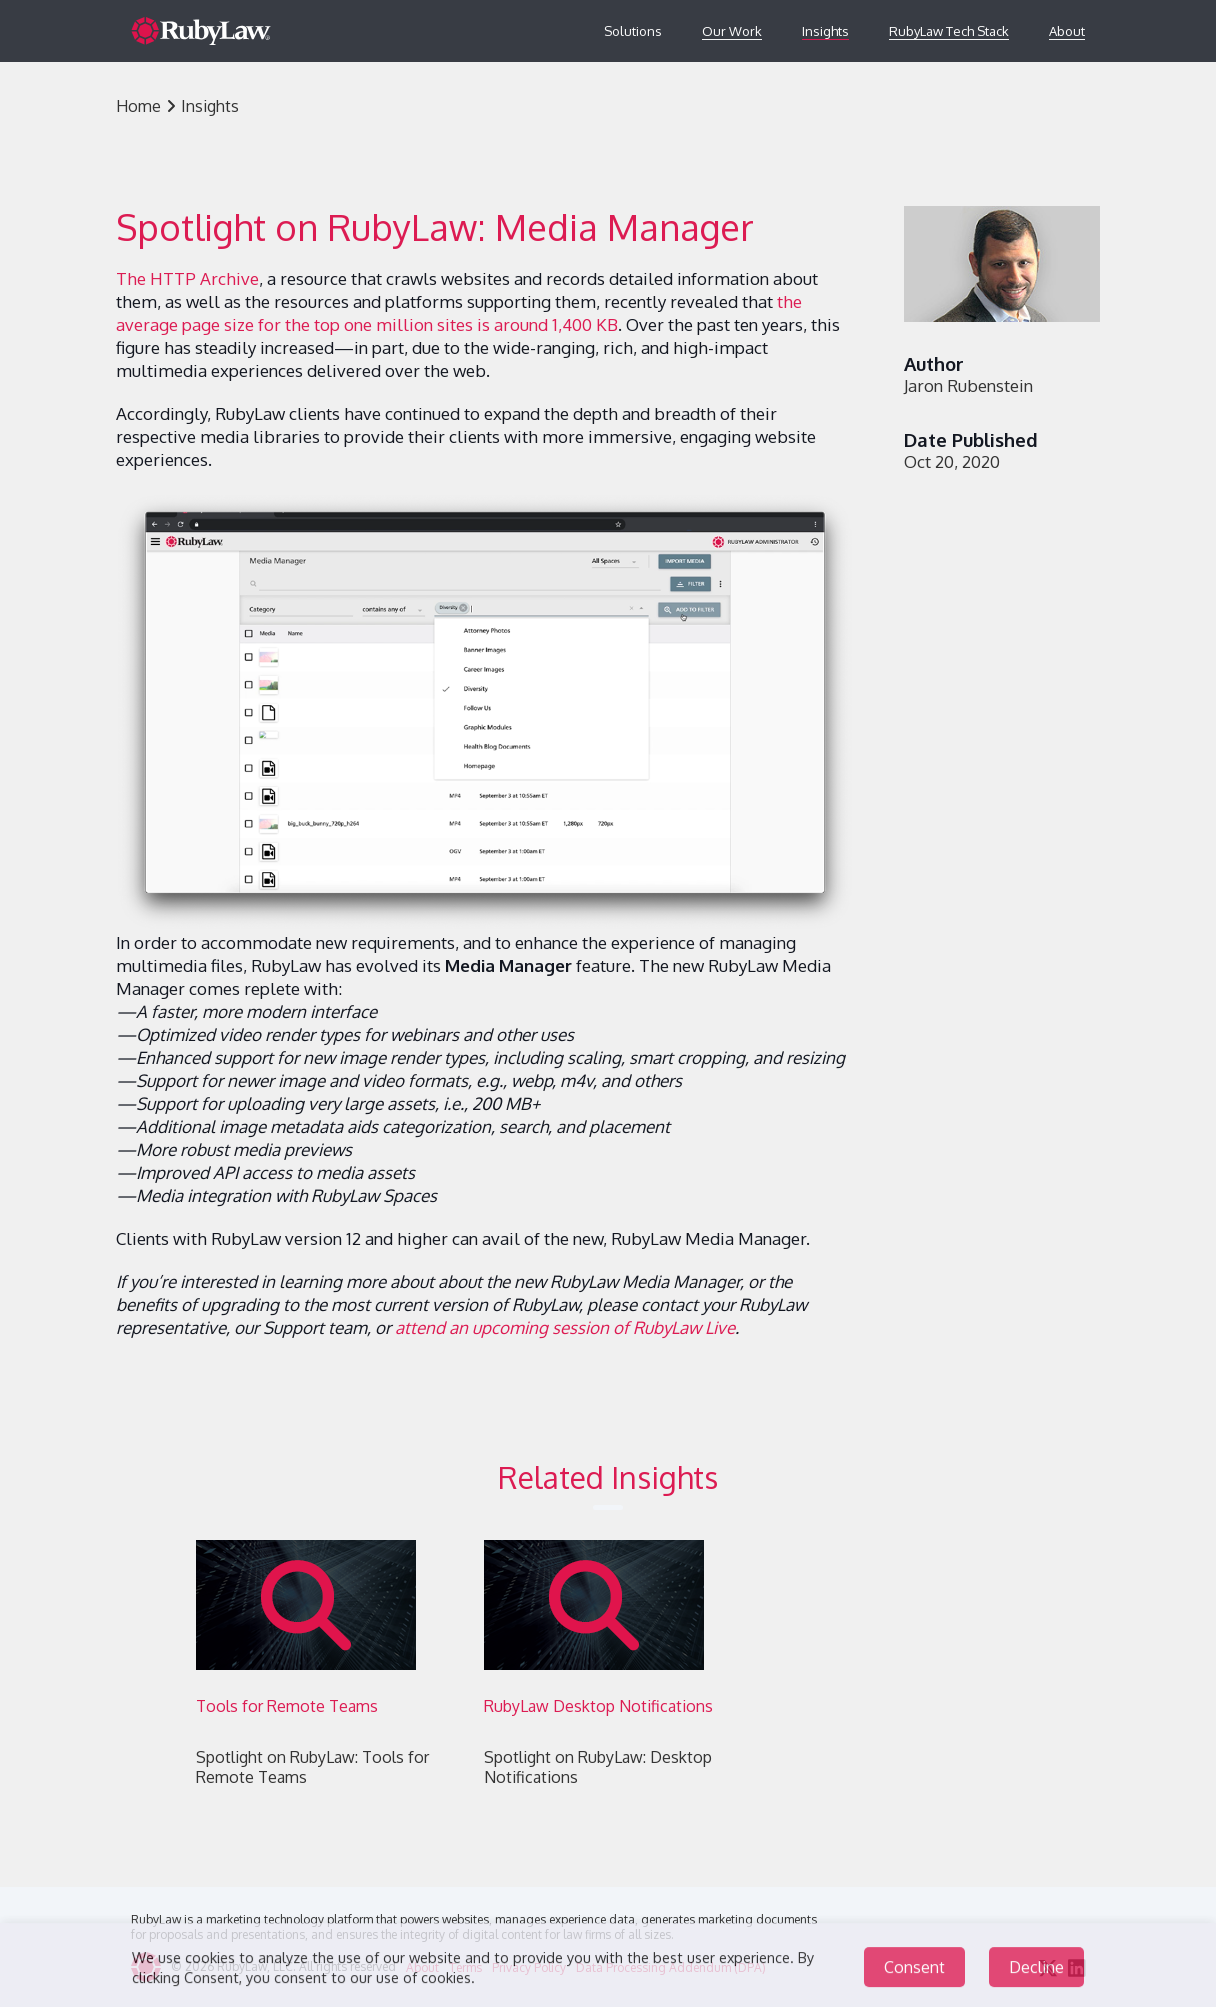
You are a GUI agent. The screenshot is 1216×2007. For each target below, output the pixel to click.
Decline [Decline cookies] (1036, 1973)
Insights (825, 31)
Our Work (732, 31)
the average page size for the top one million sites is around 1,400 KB (459, 313)
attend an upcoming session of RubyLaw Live (565, 1327)
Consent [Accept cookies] (914, 1973)
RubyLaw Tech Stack (949, 31)
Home (138, 106)
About (1067, 31)
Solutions (633, 31)
